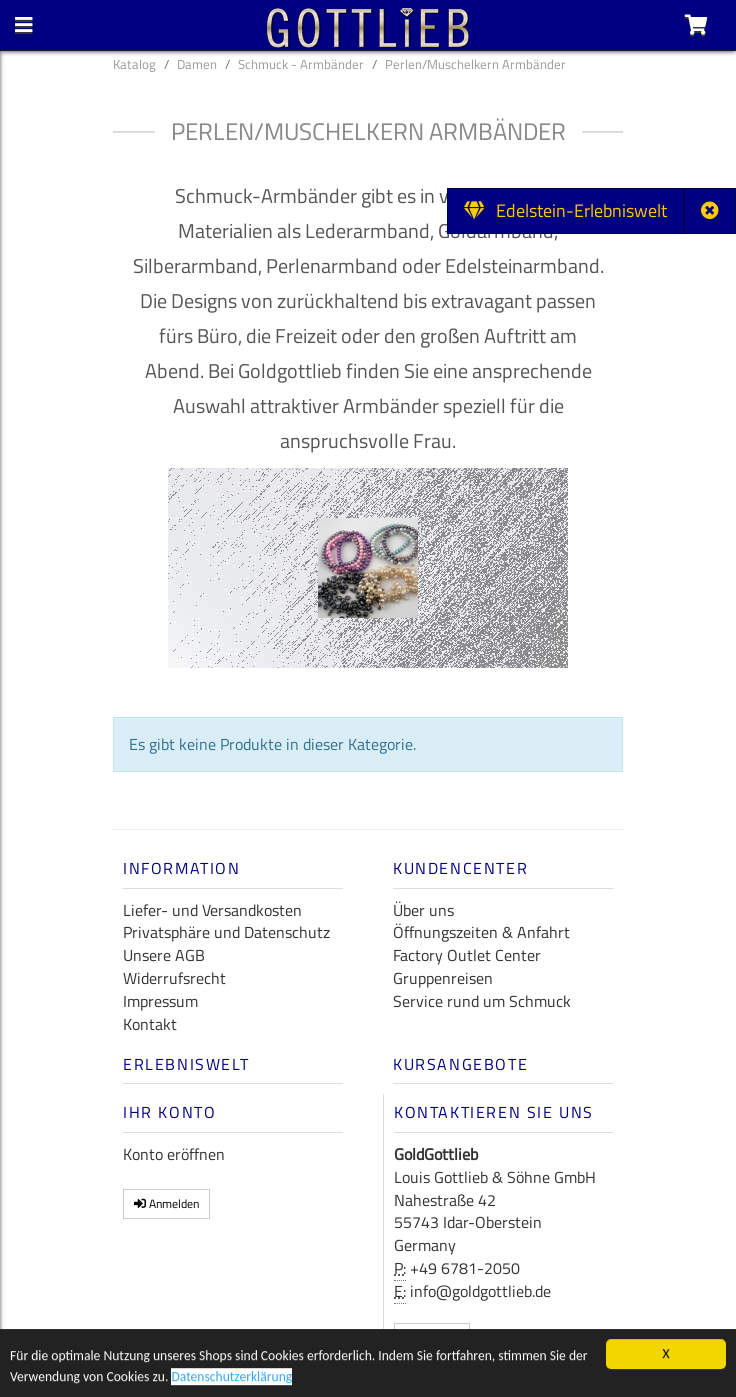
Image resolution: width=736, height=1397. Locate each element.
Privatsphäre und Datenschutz (226, 932)
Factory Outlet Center (467, 955)
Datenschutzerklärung (231, 1380)
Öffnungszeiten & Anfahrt (481, 932)
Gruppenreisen (443, 978)
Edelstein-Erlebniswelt (565, 210)
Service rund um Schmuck (482, 1001)
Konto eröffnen (174, 1154)
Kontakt (150, 1024)
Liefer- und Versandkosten (212, 910)
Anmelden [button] (166, 1203)
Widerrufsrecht (174, 978)
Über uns (423, 910)
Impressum (160, 1001)
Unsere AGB (164, 955)
